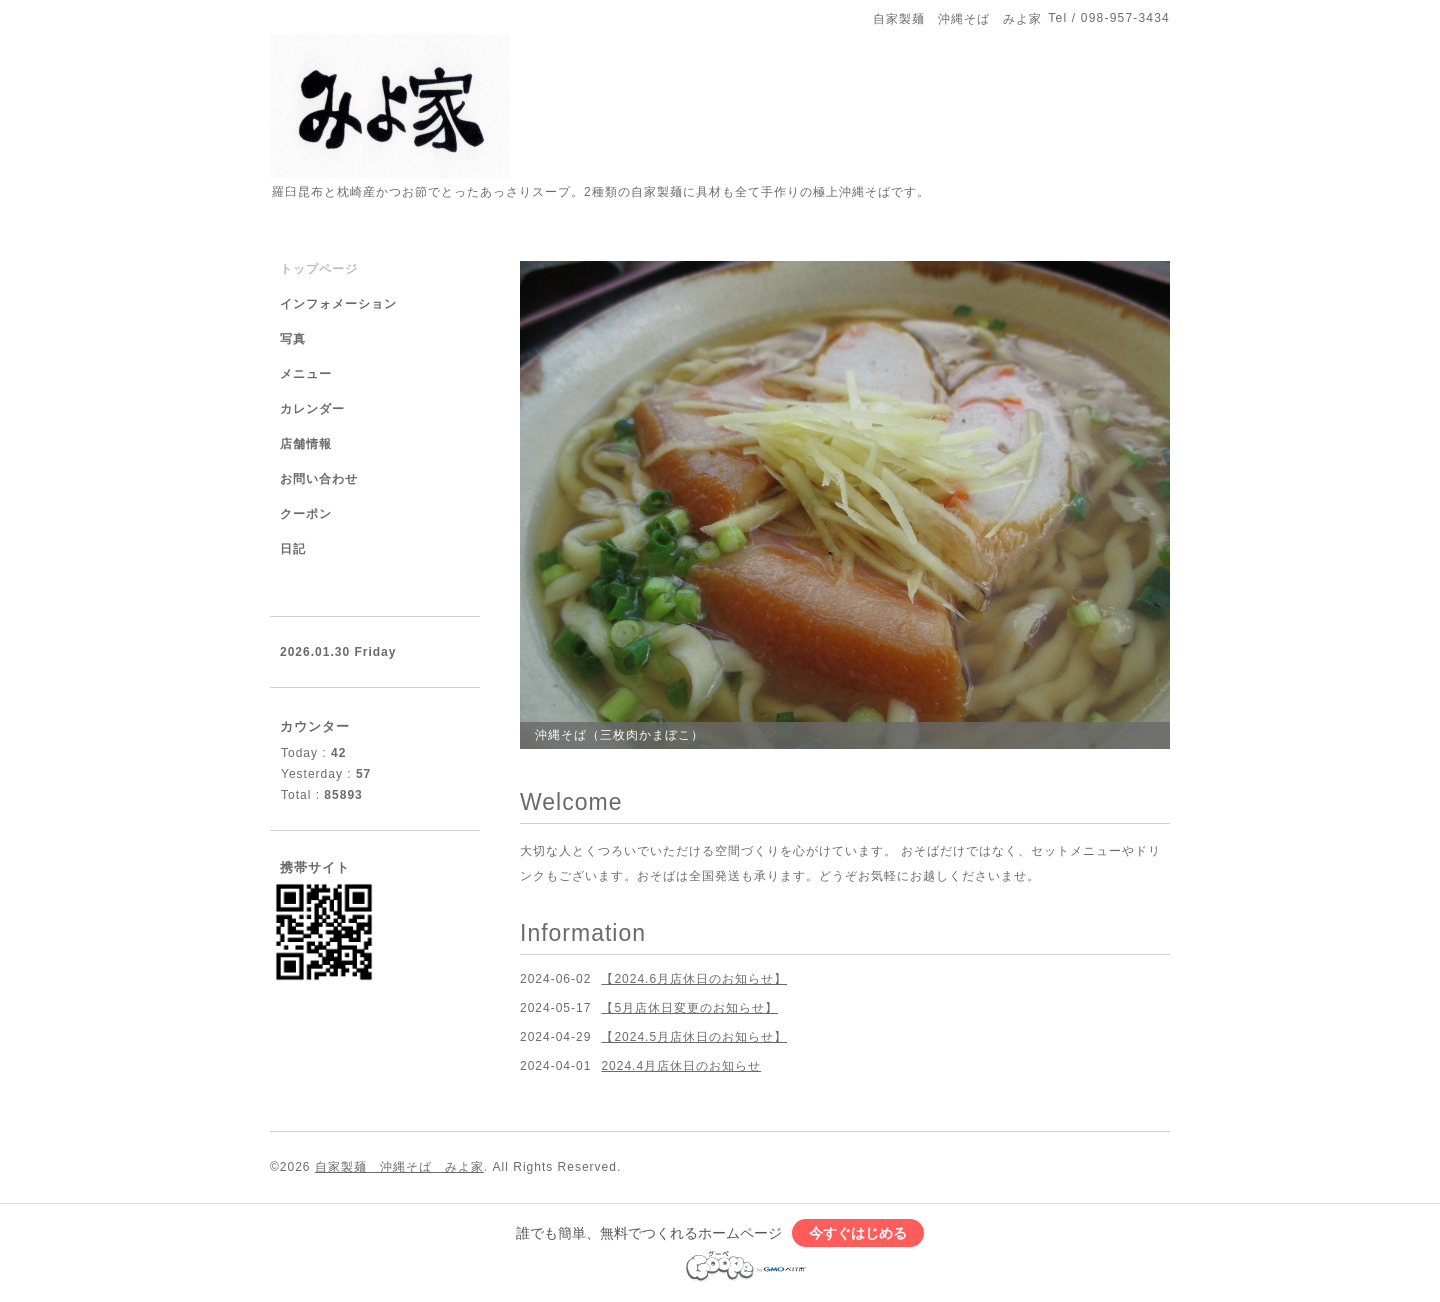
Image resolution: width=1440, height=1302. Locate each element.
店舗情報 (306, 444)
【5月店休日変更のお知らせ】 (689, 1008)
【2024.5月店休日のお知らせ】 (694, 1037)
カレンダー (312, 409)
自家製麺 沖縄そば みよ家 (399, 1167)
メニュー (306, 374)
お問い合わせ (319, 479)
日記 (293, 549)
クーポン (306, 514)
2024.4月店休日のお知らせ (681, 1066)
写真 (293, 339)
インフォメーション (338, 304)
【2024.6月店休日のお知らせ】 (694, 979)
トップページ (319, 269)
